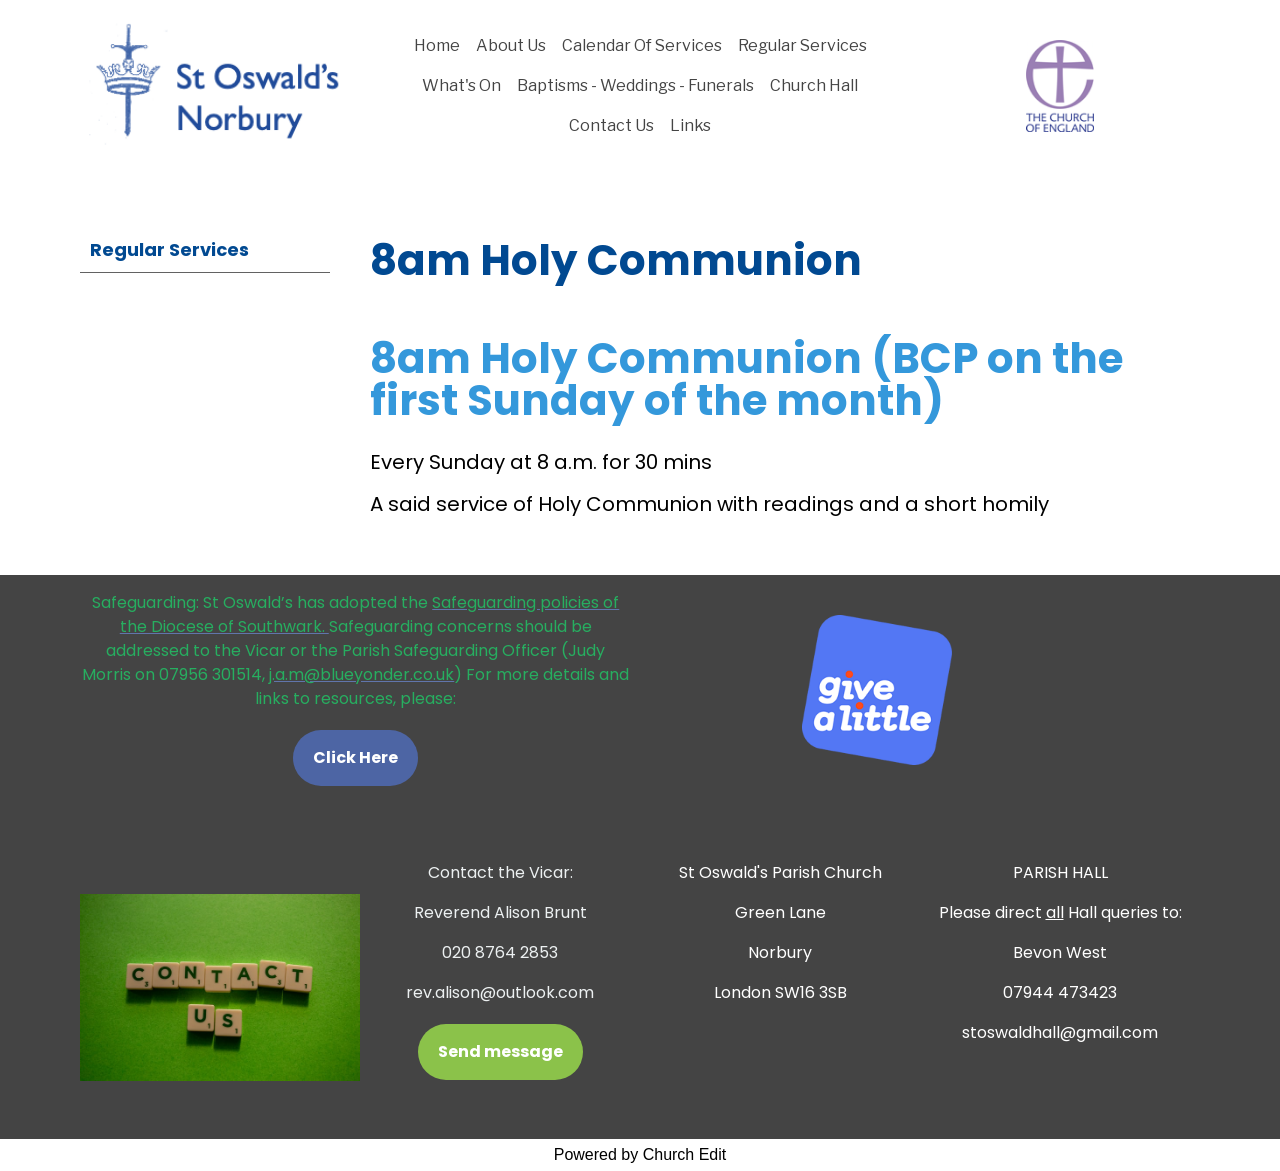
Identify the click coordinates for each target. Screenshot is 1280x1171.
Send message (500, 1051)
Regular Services (802, 45)
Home (437, 45)
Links (690, 125)
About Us (511, 45)
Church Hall (814, 85)
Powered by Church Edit (640, 1154)
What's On (461, 85)
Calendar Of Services (642, 45)
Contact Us (611, 125)
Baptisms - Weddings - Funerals (635, 85)
